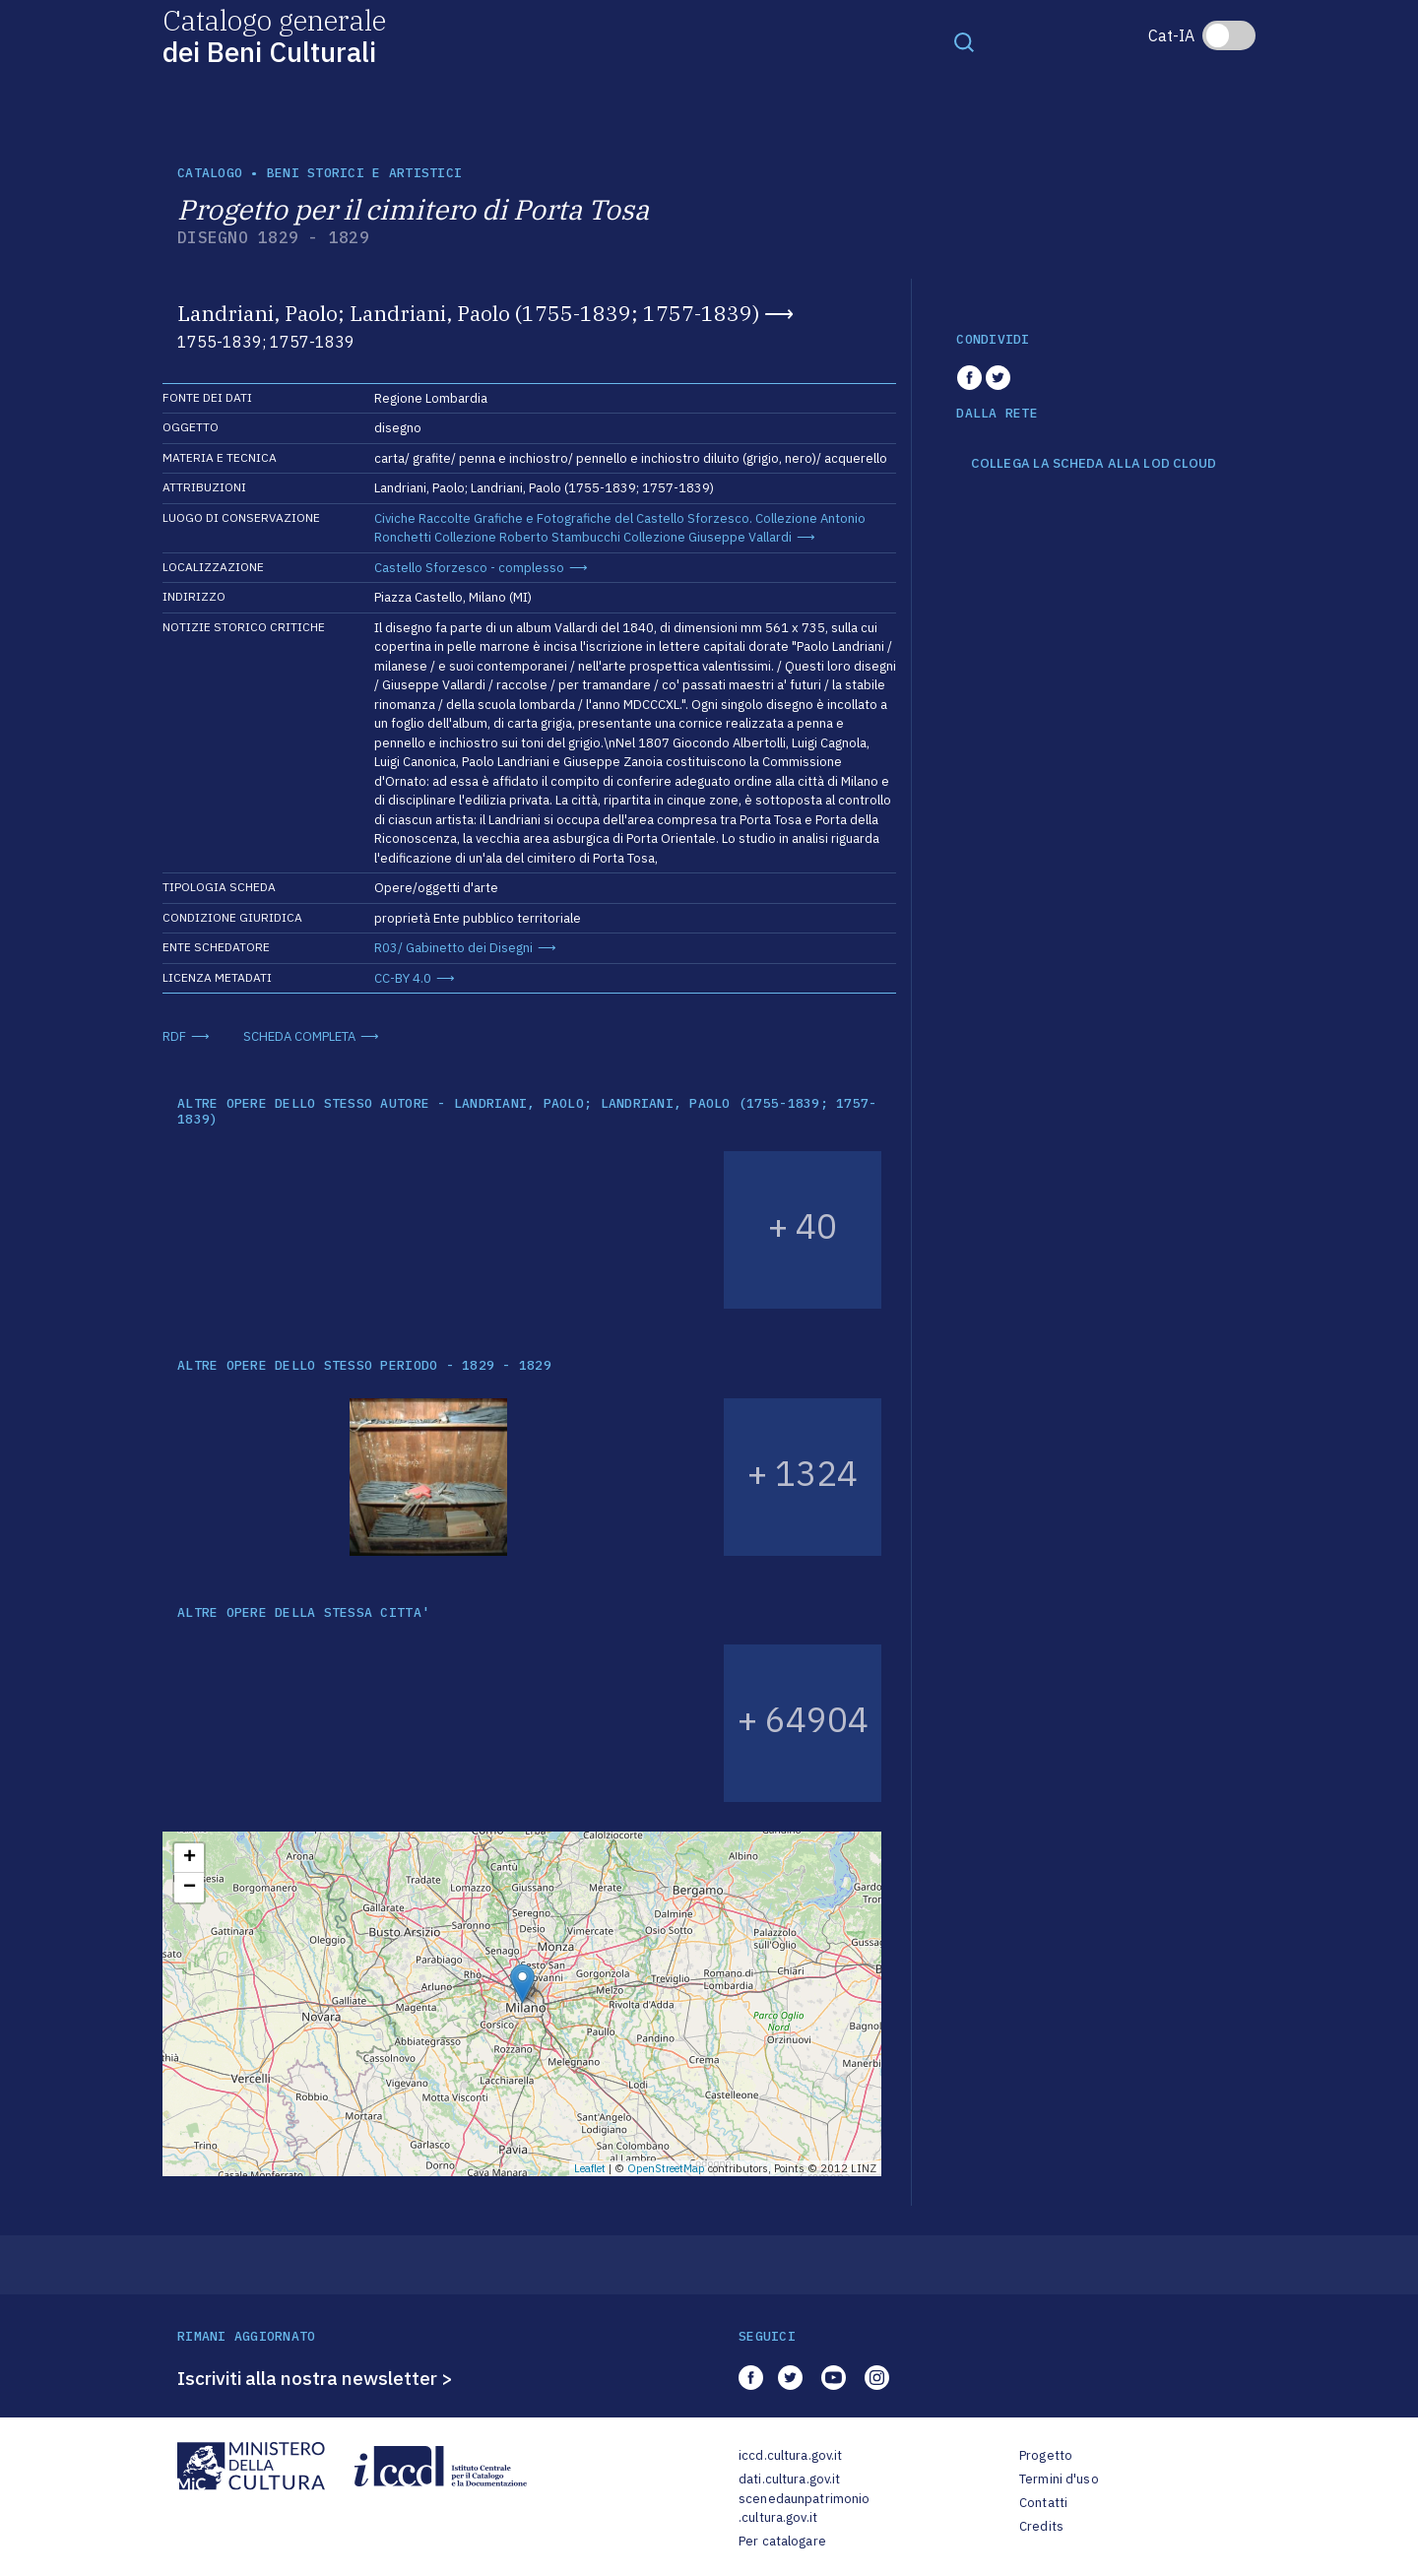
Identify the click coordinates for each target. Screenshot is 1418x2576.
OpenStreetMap (666, 2168)
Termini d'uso (1059, 2479)
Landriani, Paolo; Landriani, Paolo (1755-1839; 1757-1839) (468, 313)
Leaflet (590, 2168)
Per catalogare (782, 2541)
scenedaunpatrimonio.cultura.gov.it (804, 2508)
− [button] (189, 1887)
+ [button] (189, 1858)
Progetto (1045, 2455)
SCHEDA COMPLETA (299, 1036)
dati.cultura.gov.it (789, 2479)
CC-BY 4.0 (402, 978)
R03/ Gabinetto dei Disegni (453, 947)
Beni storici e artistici (364, 172)
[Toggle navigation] (964, 41)
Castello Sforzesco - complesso (469, 567)
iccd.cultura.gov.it (790, 2455)
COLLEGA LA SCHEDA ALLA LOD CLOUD (1093, 464)
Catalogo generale (274, 35)
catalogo (209, 172)
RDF (174, 1036)
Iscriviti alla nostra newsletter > (315, 2378)
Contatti (1043, 2502)
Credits (1041, 2526)
